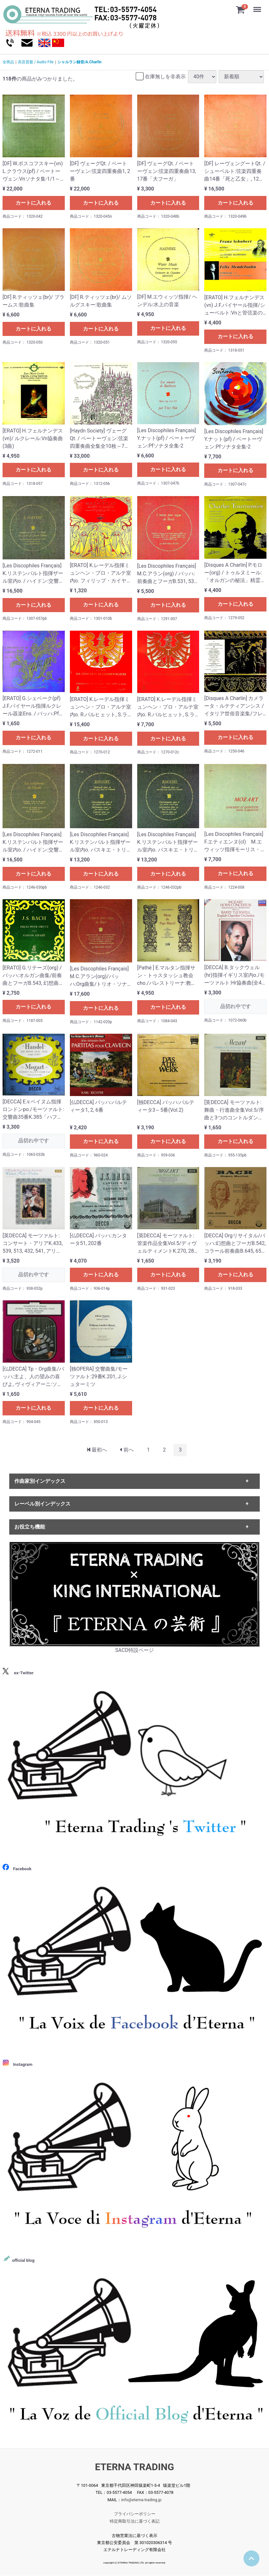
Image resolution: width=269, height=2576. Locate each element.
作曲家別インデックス (39, 1481)
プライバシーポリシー (134, 2514)
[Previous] (127, 1450)
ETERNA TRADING (134, 2466)
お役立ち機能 (29, 1527)
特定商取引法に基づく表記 (135, 2521)
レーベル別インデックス (42, 1504)
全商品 (8, 62)
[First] (97, 1450)
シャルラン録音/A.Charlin (79, 62)
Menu (257, 6)
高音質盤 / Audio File (36, 62)
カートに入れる (33, 203)
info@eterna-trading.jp (141, 2499)
